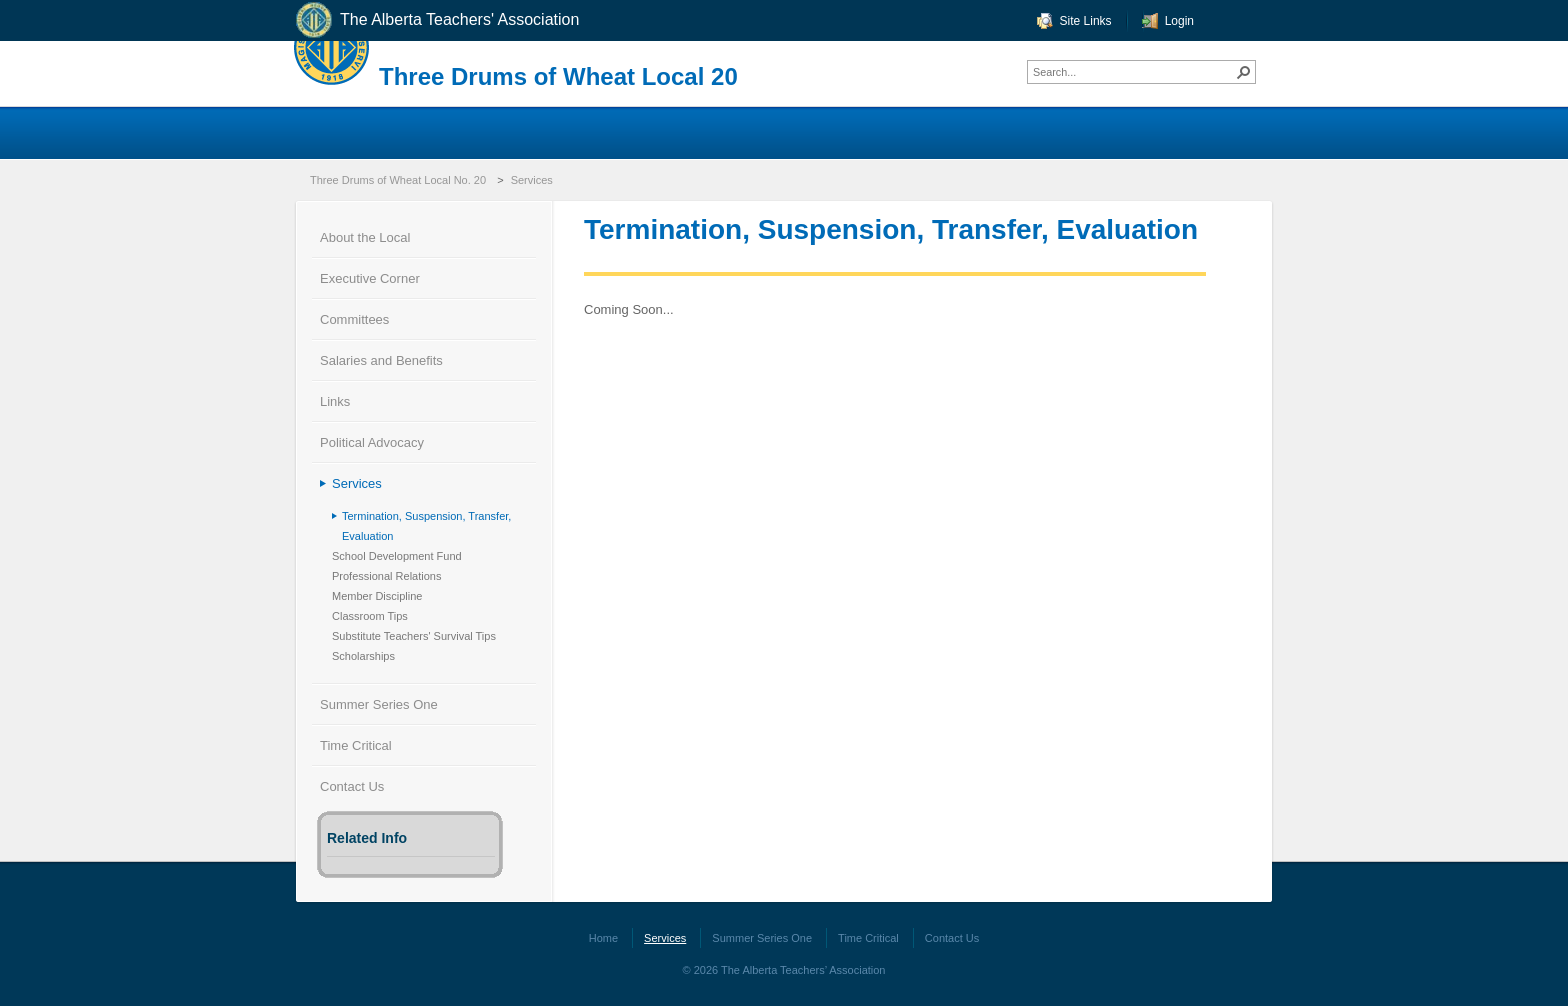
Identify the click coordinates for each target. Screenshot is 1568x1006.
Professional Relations (386, 576)
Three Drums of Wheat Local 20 (558, 76)
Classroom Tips (370, 616)
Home (603, 938)
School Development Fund (397, 556)
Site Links (1086, 21)
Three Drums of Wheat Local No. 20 (398, 180)
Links (335, 401)
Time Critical (356, 745)
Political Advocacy (372, 442)
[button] (1244, 72)
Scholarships (363, 656)
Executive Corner (370, 278)
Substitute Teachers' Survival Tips (414, 636)
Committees (354, 319)
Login (1179, 21)
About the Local (365, 237)
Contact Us (352, 786)
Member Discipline (377, 596)
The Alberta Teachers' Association (436, 20)
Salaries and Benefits (381, 360)
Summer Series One (379, 704)
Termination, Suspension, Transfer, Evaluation (426, 526)
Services (532, 180)
